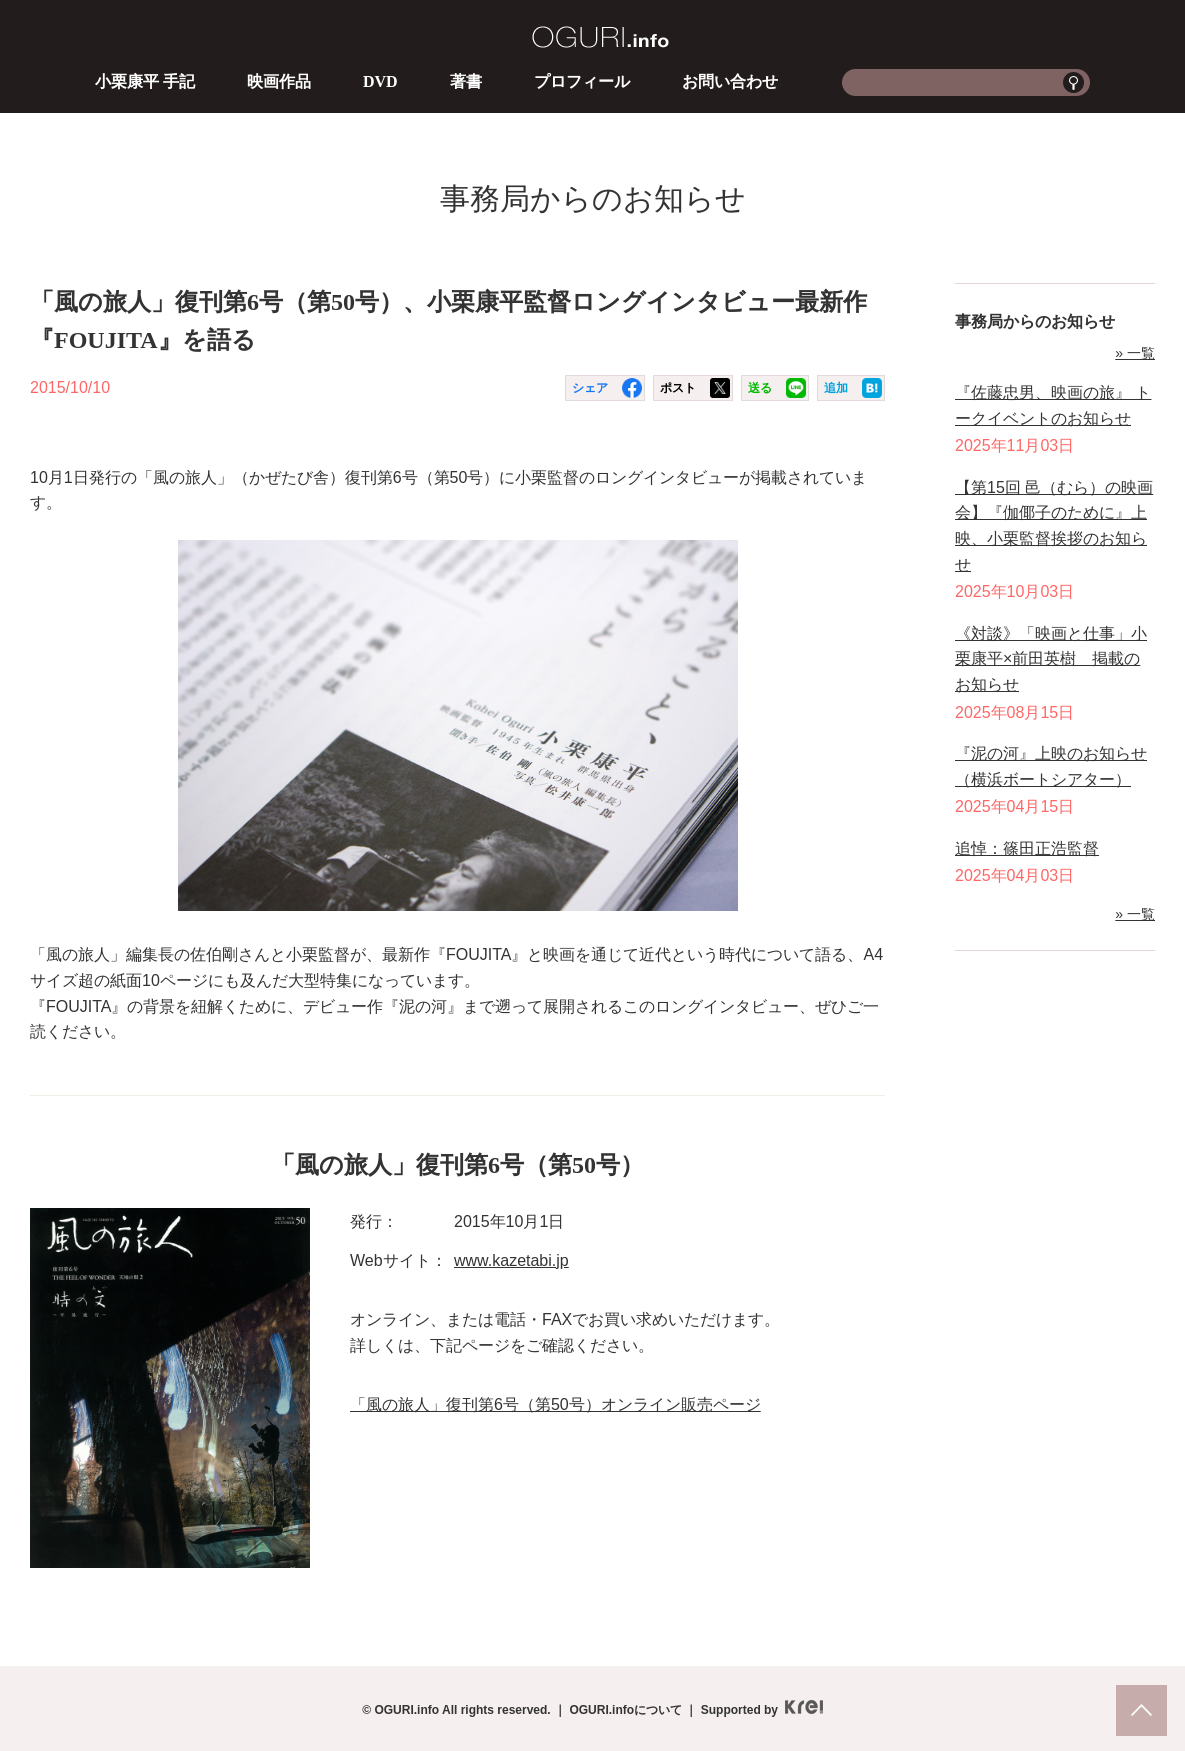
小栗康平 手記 (145, 81)
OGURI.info (600, 37)
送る (760, 388)
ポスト (678, 388)
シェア (590, 388)
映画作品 (279, 81)
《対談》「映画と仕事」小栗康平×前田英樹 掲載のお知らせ (1051, 659)
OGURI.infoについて (625, 1710)
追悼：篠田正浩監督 (1027, 848)
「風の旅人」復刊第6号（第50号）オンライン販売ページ (555, 1404)
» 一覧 (1135, 353)
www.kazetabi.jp (511, 1260)
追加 (836, 388)
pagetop (1141, 1710)
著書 (466, 81)
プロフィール (582, 81)
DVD (380, 81)
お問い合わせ (730, 81)
